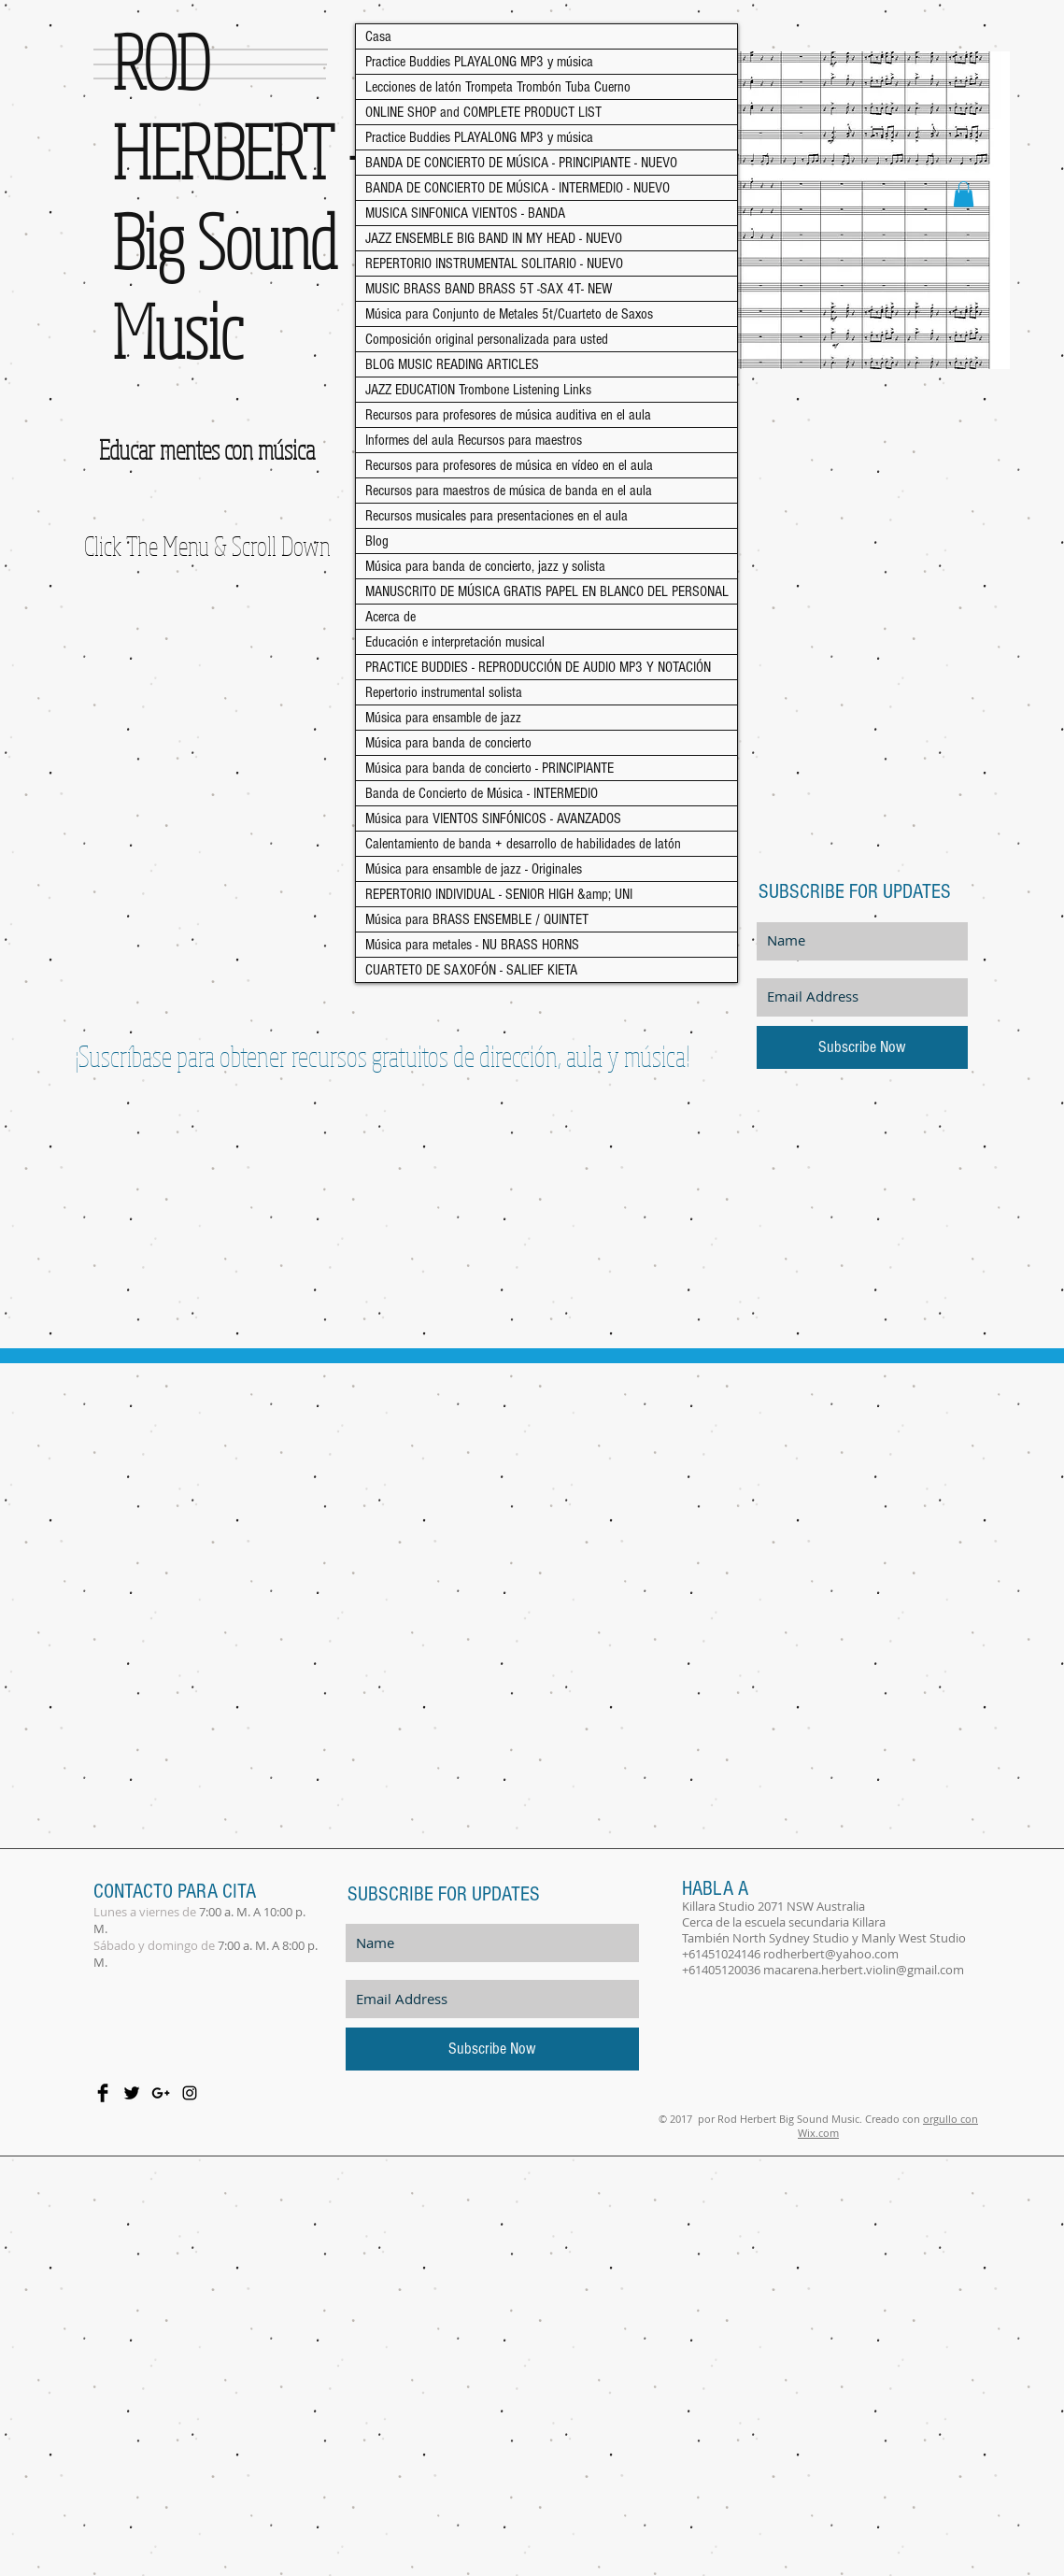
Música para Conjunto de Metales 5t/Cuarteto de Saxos (509, 314)
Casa (378, 36)
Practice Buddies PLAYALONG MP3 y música (479, 61)
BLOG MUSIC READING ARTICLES (452, 364)
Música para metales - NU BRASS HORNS (472, 944)
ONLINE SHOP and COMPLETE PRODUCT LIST (483, 112)
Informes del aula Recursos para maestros (473, 440)
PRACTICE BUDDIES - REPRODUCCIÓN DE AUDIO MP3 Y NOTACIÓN (538, 667)
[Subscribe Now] (862, 1047)
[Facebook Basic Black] (102, 2093)
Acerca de (390, 616)
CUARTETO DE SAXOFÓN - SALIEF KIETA (471, 969)
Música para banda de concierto (448, 742)
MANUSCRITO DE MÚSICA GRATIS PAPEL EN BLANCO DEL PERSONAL (547, 591)
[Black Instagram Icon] (189, 2093)
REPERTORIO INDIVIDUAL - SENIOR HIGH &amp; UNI (498, 894)
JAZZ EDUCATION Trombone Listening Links (478, 389)
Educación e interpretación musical (455, 641)
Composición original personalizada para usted (486, 339)
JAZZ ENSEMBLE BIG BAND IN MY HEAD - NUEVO (493, 238)
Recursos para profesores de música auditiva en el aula (508, 414)
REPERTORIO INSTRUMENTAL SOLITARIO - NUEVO (494, 263)
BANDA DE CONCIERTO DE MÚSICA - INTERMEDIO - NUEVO (517, 187)
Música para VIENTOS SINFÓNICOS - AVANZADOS (493, 818)
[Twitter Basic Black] (131, 2093)
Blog (377, 541)
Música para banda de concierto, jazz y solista (485, 566)
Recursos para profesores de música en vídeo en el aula (509, 465)
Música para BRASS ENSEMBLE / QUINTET (477, 919)
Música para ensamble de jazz (443, 717)
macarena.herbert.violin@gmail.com (863, 1969)
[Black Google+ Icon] (160, 2093)
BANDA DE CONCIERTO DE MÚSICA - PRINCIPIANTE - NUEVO (521, 162)
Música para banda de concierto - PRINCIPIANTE (489, 768)
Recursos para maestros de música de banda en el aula (508, 490)
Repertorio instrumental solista (443, 692)
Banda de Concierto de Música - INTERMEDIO (481, 793)
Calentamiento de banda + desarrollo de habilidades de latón (523, 843)
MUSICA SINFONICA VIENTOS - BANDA (465, 213)
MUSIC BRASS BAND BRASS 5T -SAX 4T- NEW (489, 288)
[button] (963, 193)
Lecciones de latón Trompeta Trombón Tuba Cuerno (498, 86)
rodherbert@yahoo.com (831, 1953)
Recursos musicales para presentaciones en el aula (496, 515)
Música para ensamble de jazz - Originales (473, 869)
